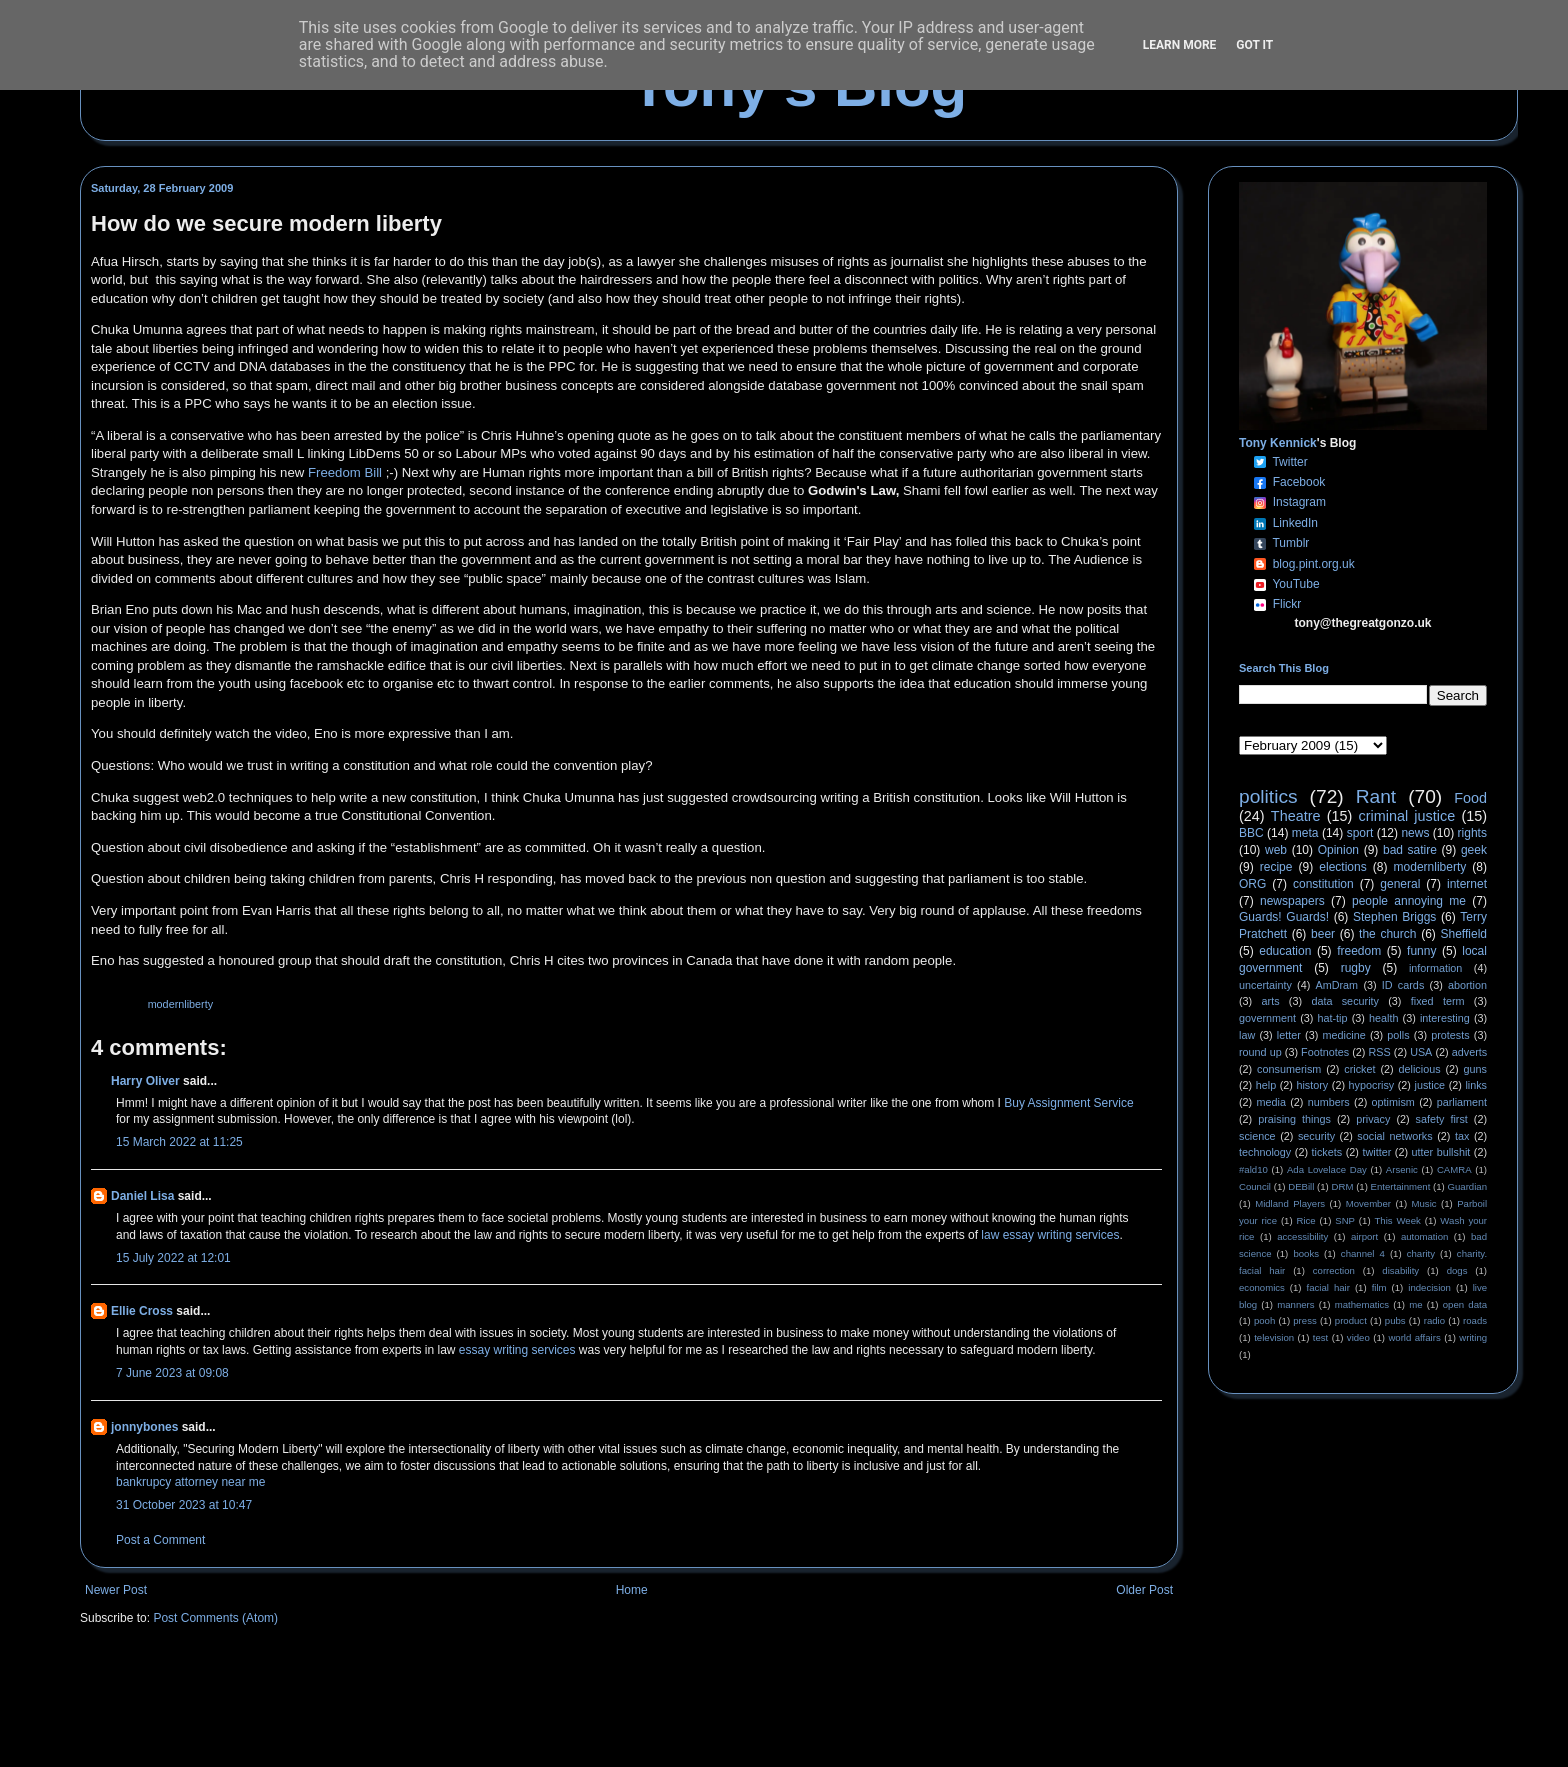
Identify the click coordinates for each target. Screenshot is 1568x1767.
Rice (1306, 1220)
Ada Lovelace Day (1327, 1169)
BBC (1251, 833)
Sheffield (1463, 934)
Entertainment (1401, 1186)
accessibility (1302, 1236)
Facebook (1299, 482)
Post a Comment (160, 1540)
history (1312, 1085)
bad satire (1410, 850)
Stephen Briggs (1394, 917)
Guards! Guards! (1284, 917)
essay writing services (517, 1350)
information (1435, 968)
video (1358, 1337)
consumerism (1289, 1069)
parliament (1462, 1102)
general (1400, 884)
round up (1260, 1052)
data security (1345, 1001)
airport (1364, 1236)
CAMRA (1454, 1169)
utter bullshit (1441, 1152)
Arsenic (1402, 1169)
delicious (1420, 1069)
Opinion (1338, 850)
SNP (1345, 1220)
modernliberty (180, 1004)
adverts (1469, 1052)
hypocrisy (1372, 1085)
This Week (1397, 1220)
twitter (1376, 1152)
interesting (1445, 1018)
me (1415, 1304)
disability (1400, 1270)
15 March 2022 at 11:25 (179, 1142)
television (1274, 1337)
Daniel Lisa (142, 1196)
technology (1265, 1152)
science (1257, 1136)
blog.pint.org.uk (1314, 564)
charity (1421, 1253)
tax (1462, 1136)
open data (1465, 1304)
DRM (1343, 1186)
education (1285, 951)
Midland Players (1290, 1203)
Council (1255, 1186)
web (1276, 850)
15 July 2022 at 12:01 (173, 1258)
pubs (1395, 1320)
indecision (1429, 1287)
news (1415, 833)
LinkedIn (1295, 523)
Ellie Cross (142, 1311)
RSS (1380, 1052)
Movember (1368, 1203)
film (1379, 1287)
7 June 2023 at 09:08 (172, 1373)
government (1267, 1018)
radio (1434, 1320)
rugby (1356, 968)
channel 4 (1363, 1253)
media (1271, 1102)
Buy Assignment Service (1068, 1103)
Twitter (1289, 462)
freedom (1359, 951)
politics (1268, 796)
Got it (1254, 45)
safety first (1442, 1119)
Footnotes (1325, 1052)
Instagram (1299, 502)
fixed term (1438, 1001)
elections (1342, 867)
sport (1360, 833)
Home (632, 1590)
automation (1424, 1236)
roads (1475, 1320)
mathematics (1362, 1304)
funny (1421, 951)
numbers (1329, 1102)
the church (1387, 934)
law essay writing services (1050, 1235)
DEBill (1301, 1186)
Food (1470, 798)
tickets (1327, 1152)
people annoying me (1409, 901)
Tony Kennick (1278, 443)
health (1383, 1018)
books (1306, 1253)
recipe (1276, 867)
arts (1271, 1001)
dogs (1457, 1270)
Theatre (1296, 816)
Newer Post (116, 1590)
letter (1289, 1035)
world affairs (1414, 1337)
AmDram (1337, 985)
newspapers (1292, 901)
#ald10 (1253, 1169)
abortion (1467, 985)
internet (1467, 884)
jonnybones (144, 1427)
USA (1421, 1052)
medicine (1344, 1035)
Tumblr (1290, 543)
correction (1334, 1270)
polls (1398, 1035)
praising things (1294, 1119)
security (1316, 1136)
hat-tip (1333, 1018)
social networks (1394, 1136)
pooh (1264, 1320)
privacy (1373, 1119)
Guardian (1467, 1186)
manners (1295, 1304)
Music (1424, 1203)
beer (1323, 934)
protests (1450, 1035)
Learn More (1180, 45)
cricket (1359, 1069)
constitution (1323, 884)
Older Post (1144, 1590)
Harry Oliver (145, 1081)
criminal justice (1407, 816)
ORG (1252, 884)
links (1476, 1085)
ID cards (1403, 985)
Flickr (1287, 604)
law (1247, 1035)
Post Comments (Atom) (215, 1618)
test (1320, 1337)
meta (1305, 833)
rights (1472, 833)
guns (1475, 1069)
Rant (1376, 796)
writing (1473, 1337)
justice (1429, 1085)
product (1351, 1320)
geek (1474, 850)
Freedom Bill (345, 472)
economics (1262, 1287)
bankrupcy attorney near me (190, 1482)
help (1266, 1085)
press (1304, 1320)
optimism (1393, 1102)
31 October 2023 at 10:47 (184, 1505)
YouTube (1295, 584)
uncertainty (1265, 985)
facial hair (1328, 1287)
